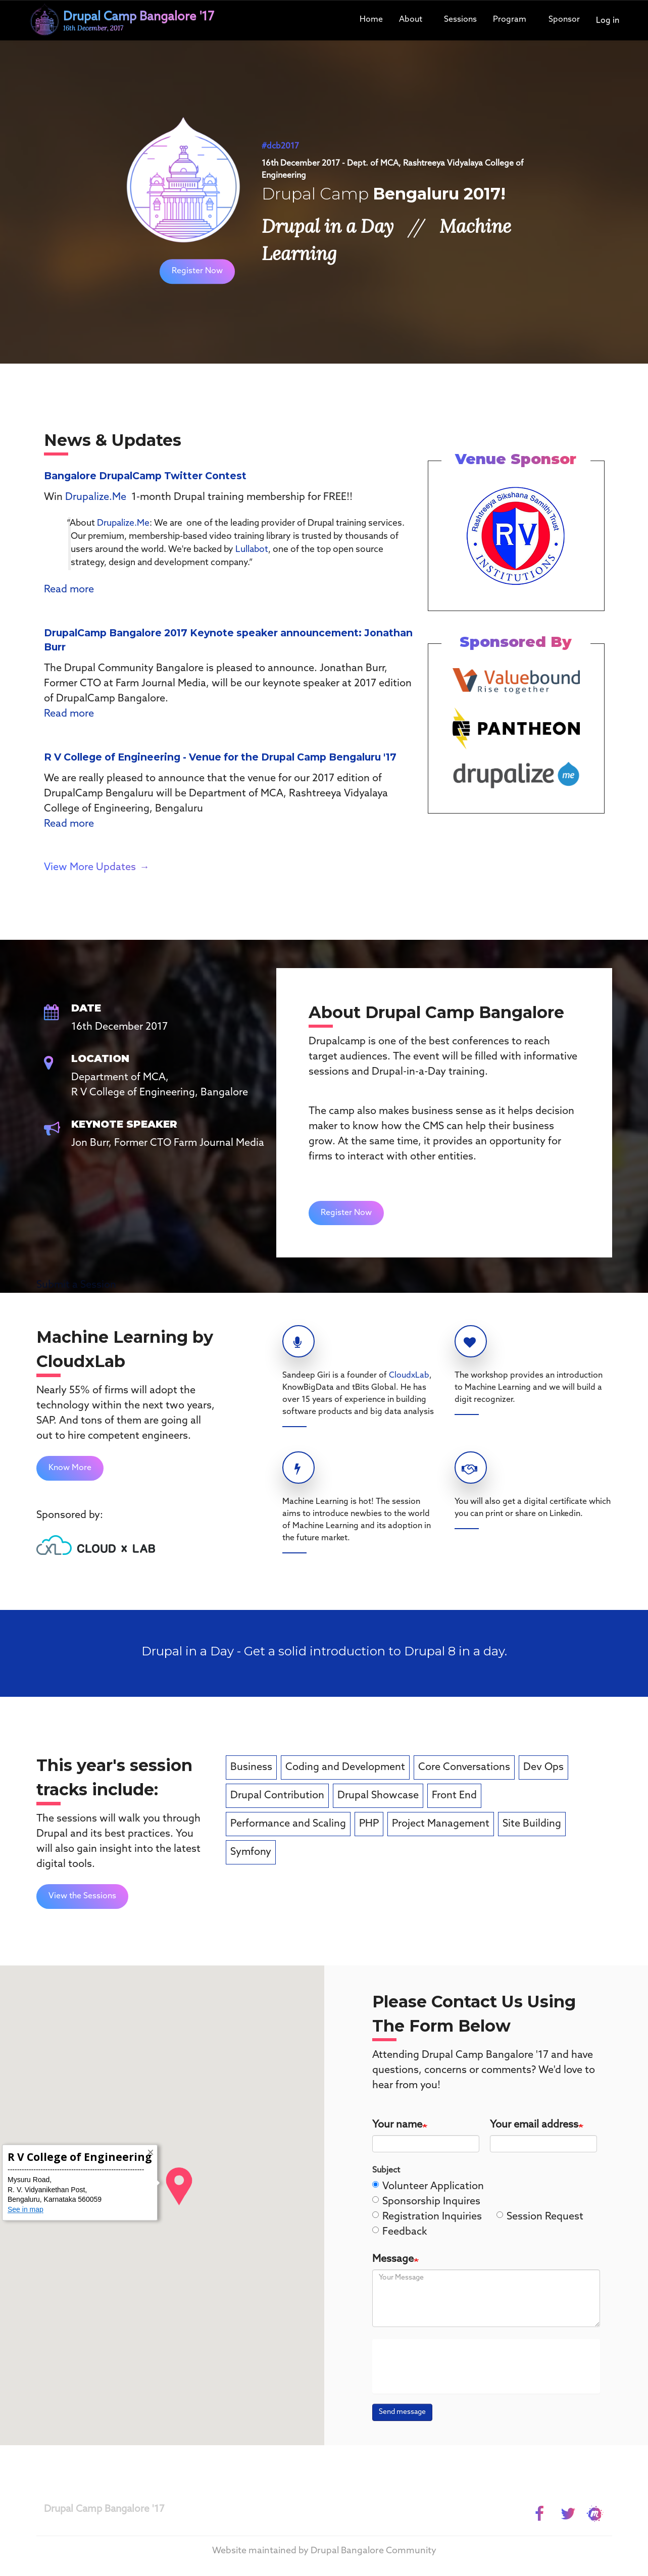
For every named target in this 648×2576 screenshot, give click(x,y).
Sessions (460, 19)
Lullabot (251, 549)
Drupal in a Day (328, 226)
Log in (607, 20)
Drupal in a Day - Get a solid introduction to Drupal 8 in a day (323, 1651)
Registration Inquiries (427, 2217)
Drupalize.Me (95, 497)
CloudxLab (409, 1375)
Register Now (197, 271)
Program (509, 19)
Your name (397, 2125)
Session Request (539, 2217)
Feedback (399, 2232)
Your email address (534, 2125)
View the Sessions (82, 1896)
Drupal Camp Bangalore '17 (104, 2509)
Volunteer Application (428, 2187)
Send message (402, 2412)
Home (371, 19)
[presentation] (456, 2366)
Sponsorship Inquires (426, 2202)
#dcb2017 (280, 146)
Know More (69, 1468)
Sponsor (564, 19)
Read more (69, 590)
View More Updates (90, 868)
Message (393, 2259)
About (410, 19)
